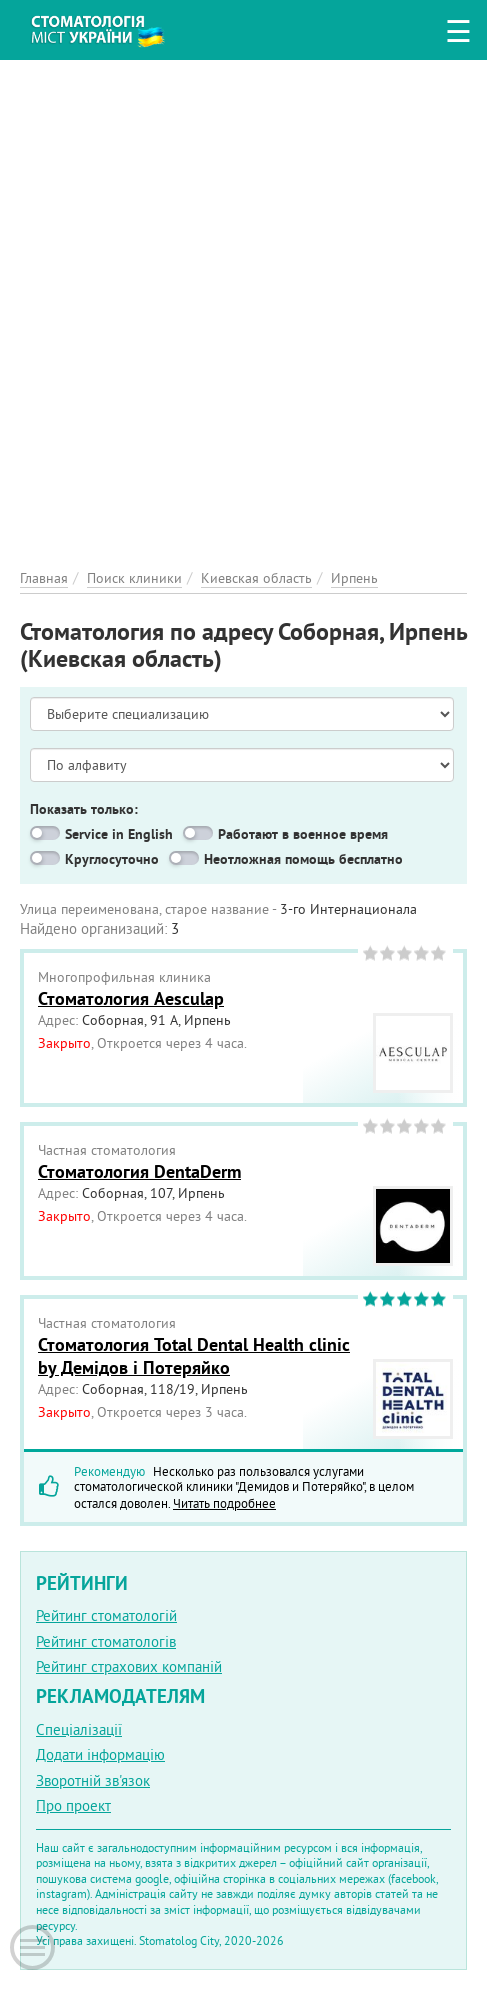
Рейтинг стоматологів (106, 1641)
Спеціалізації (79, 1729)
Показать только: (84, 809)
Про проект (73, 1805)
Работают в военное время (303, 834)
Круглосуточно (112, 859)
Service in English (119, 834)
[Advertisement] (243, 303)
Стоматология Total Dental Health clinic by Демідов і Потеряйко (194, 1356)
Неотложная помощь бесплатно (303, 859)
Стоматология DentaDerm (139, 1171)
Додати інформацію (100, 1754)
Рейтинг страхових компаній (129, 1666)
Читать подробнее (224, 1503)
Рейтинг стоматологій (106, 1615)
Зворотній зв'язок (93, 1780)
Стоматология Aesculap (131, 998)
